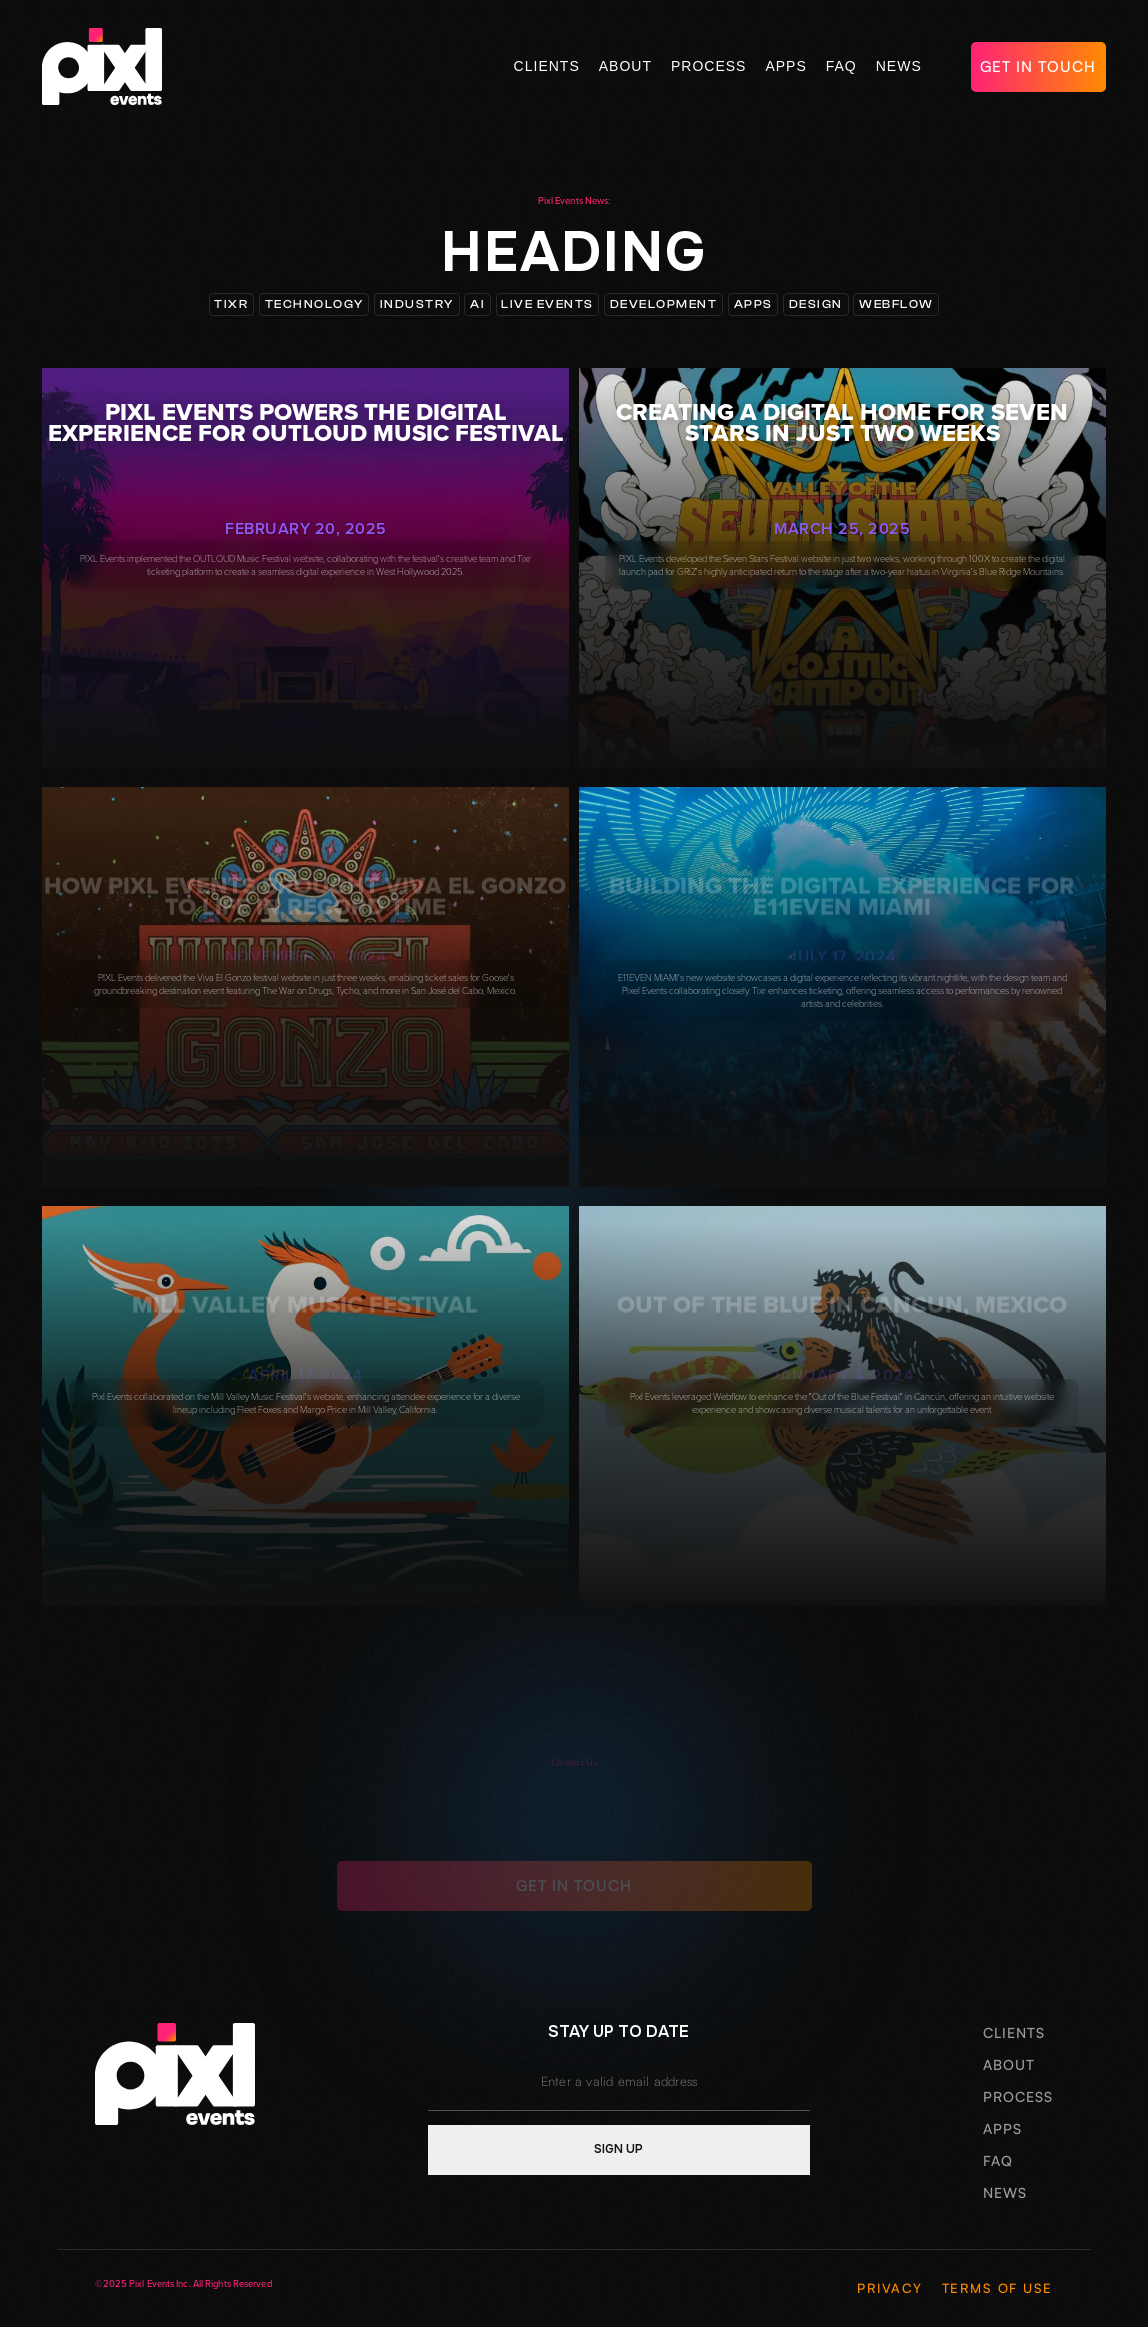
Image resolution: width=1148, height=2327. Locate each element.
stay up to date (618, 2031)
